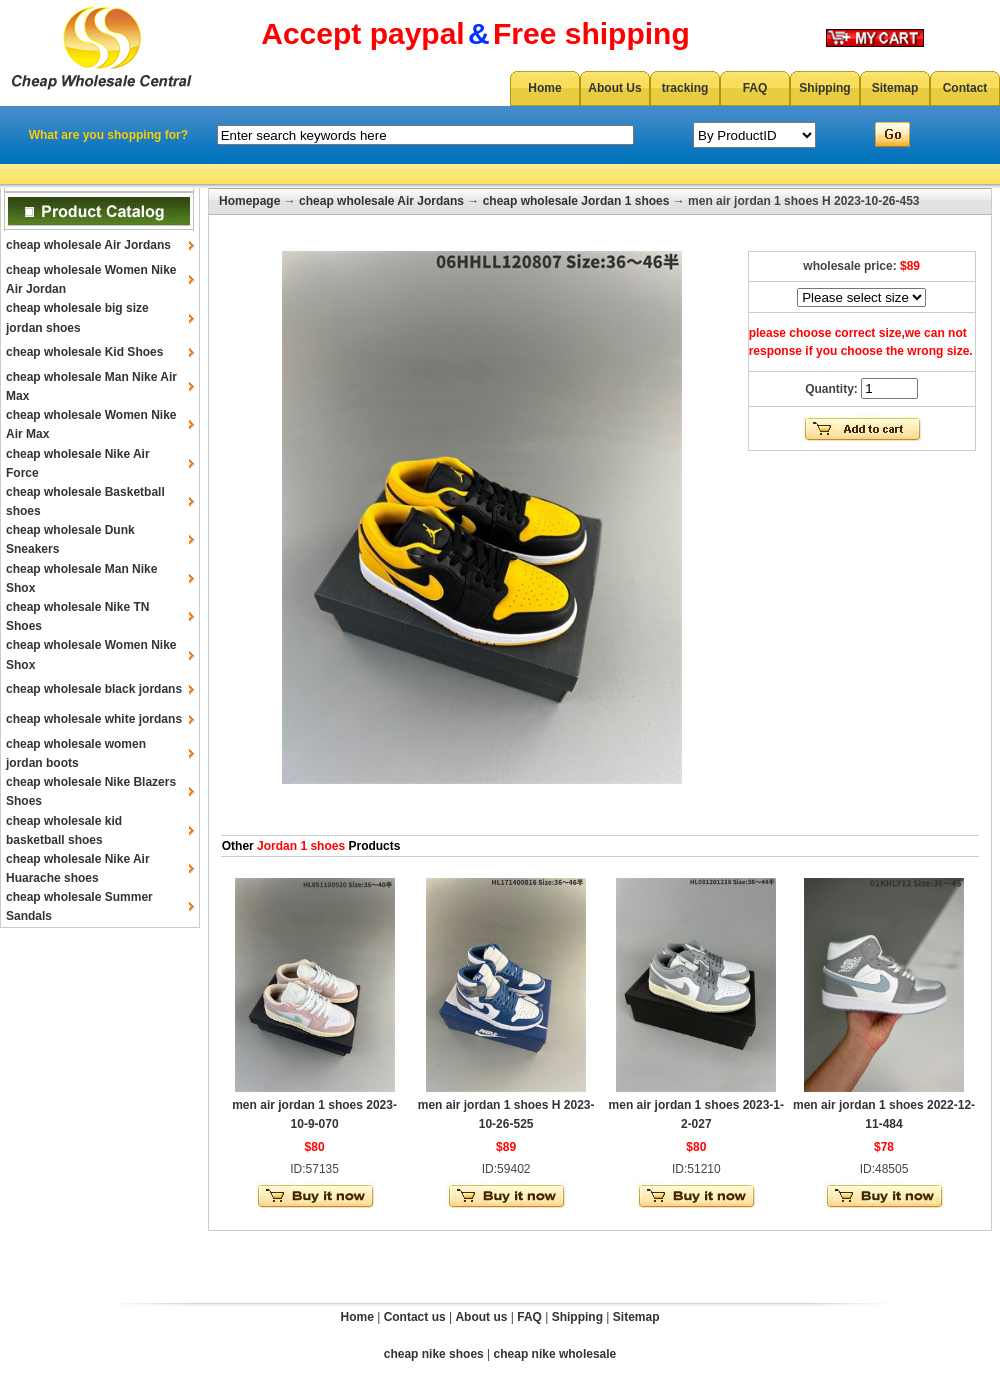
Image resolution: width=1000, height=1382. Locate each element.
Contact (965, 88)
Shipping (824, 88)
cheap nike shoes (434, 1354)
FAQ (755, 88)
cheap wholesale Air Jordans (88, 245)
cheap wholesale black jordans (94, 689)
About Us (614, 88)
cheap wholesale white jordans (94, 719)
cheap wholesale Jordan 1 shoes (576, 201)
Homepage (249, 201)
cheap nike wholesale (555, 1354)
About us (481, 1317)
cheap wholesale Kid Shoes (84, 352)
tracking (685, 88)
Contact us (415, 1317)
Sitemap (895, 88)
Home (544, 88)
